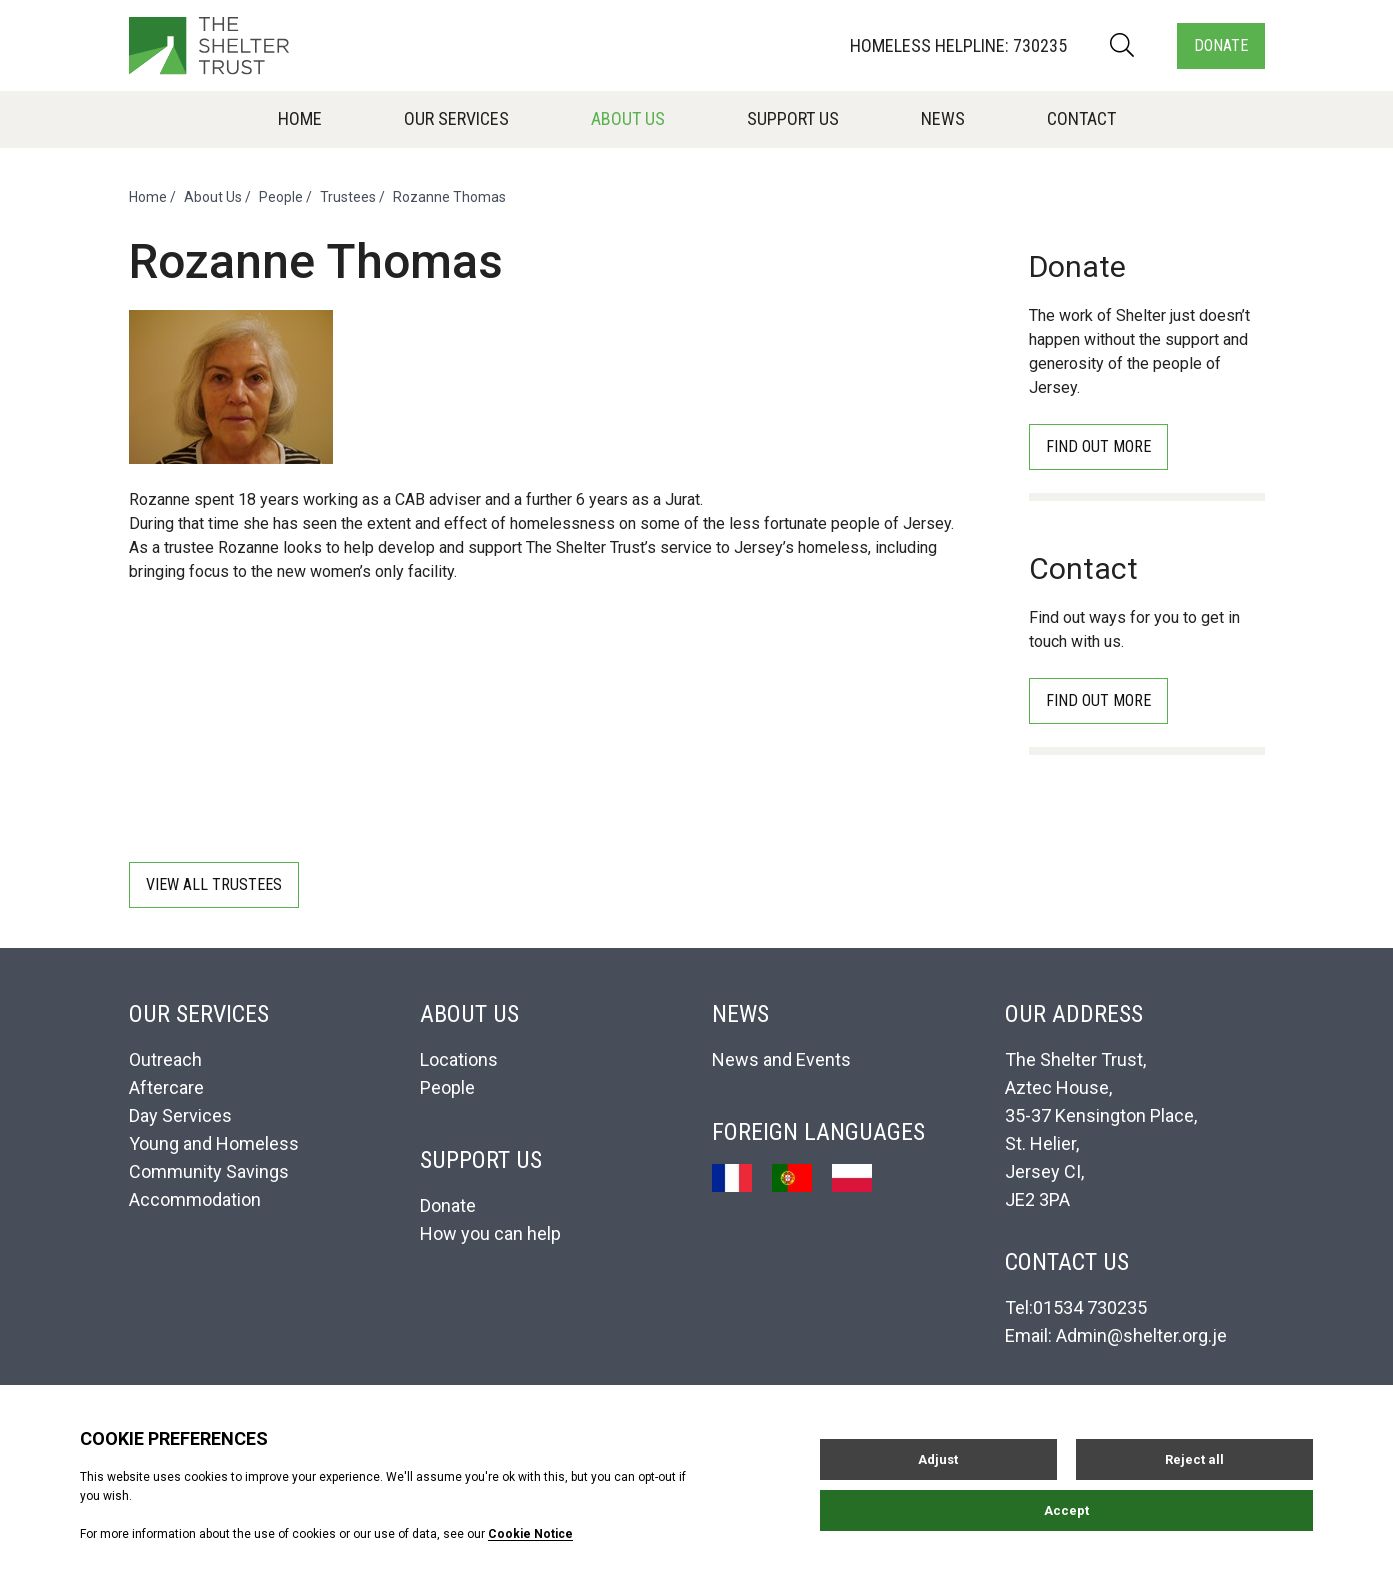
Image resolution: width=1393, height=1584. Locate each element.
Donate (1221, 45)
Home (300, 118)
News (943, 118)
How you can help (490, 1233)
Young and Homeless (214, 1143)
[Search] (1122, 46)
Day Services (180, 1115)
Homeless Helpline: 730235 (958, 45)
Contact (1081, 118)
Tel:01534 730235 (1076, 1307)
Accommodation (195, 1199)
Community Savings (209, 1171)
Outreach (165, 1059)
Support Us (793, 118)
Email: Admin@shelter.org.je (1116, 1335)
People (281, 197)
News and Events (781, 1059)
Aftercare (166, 1087)
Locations (459, 1059)
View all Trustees (214, 884)
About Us (628, 118)
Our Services (456, 118)
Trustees (348, 197)
